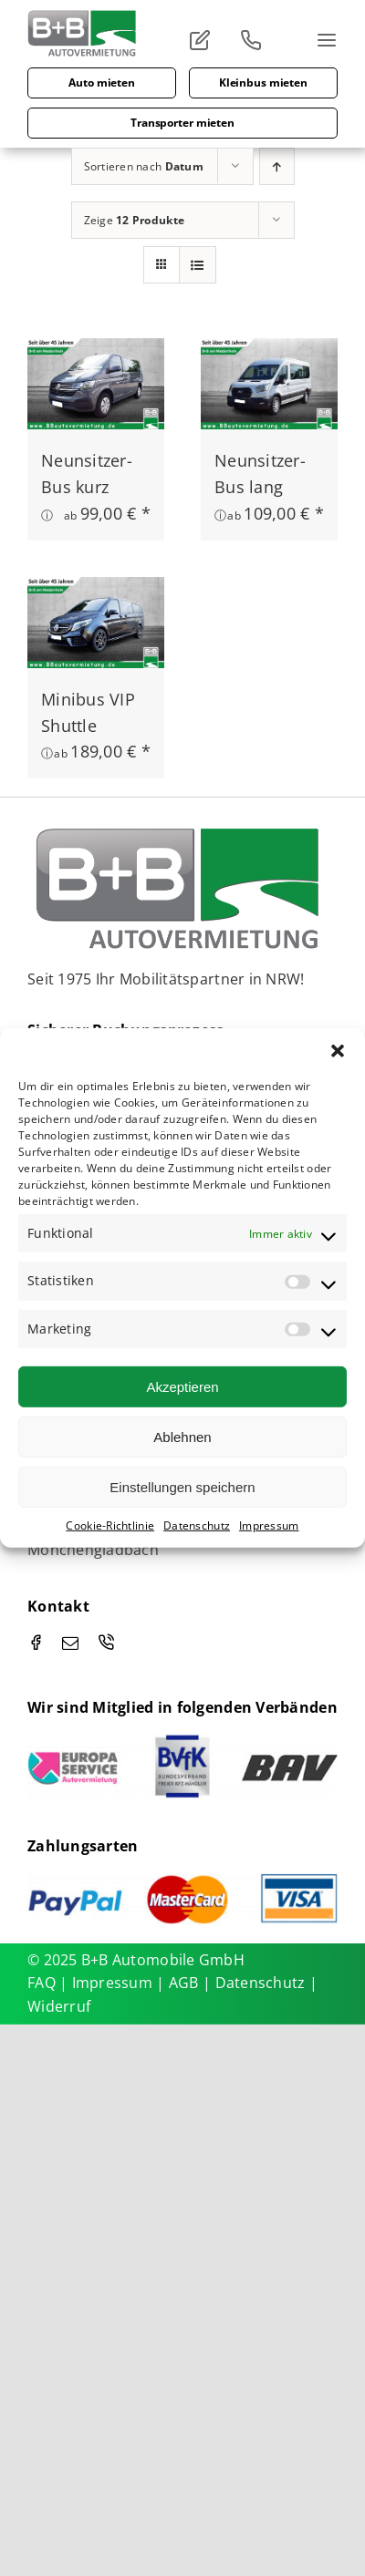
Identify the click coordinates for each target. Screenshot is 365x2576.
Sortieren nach (143, 166)
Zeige (134, 220)
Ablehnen (182, 1436)
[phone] (106, 1641)
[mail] (70, 1642)
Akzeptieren (182, 1386)
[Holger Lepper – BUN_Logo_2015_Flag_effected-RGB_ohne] (179, 833)
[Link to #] (206, 40)
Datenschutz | (266, 1983)
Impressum (268, 1525)
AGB (186, 1983)
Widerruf (58, 2006)
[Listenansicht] (197, 265)
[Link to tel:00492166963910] (257, 40)
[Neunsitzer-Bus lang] (269, 351)
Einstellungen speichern (182, 1486)
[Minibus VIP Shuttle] (95, 590)
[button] (337, 1051)
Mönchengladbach (93, 1550)
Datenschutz (196, 1525)
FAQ (41, 1983)
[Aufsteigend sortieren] (277, 166)
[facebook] (35, 1641)
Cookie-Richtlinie (110, 1525)
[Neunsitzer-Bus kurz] (95, 351)
